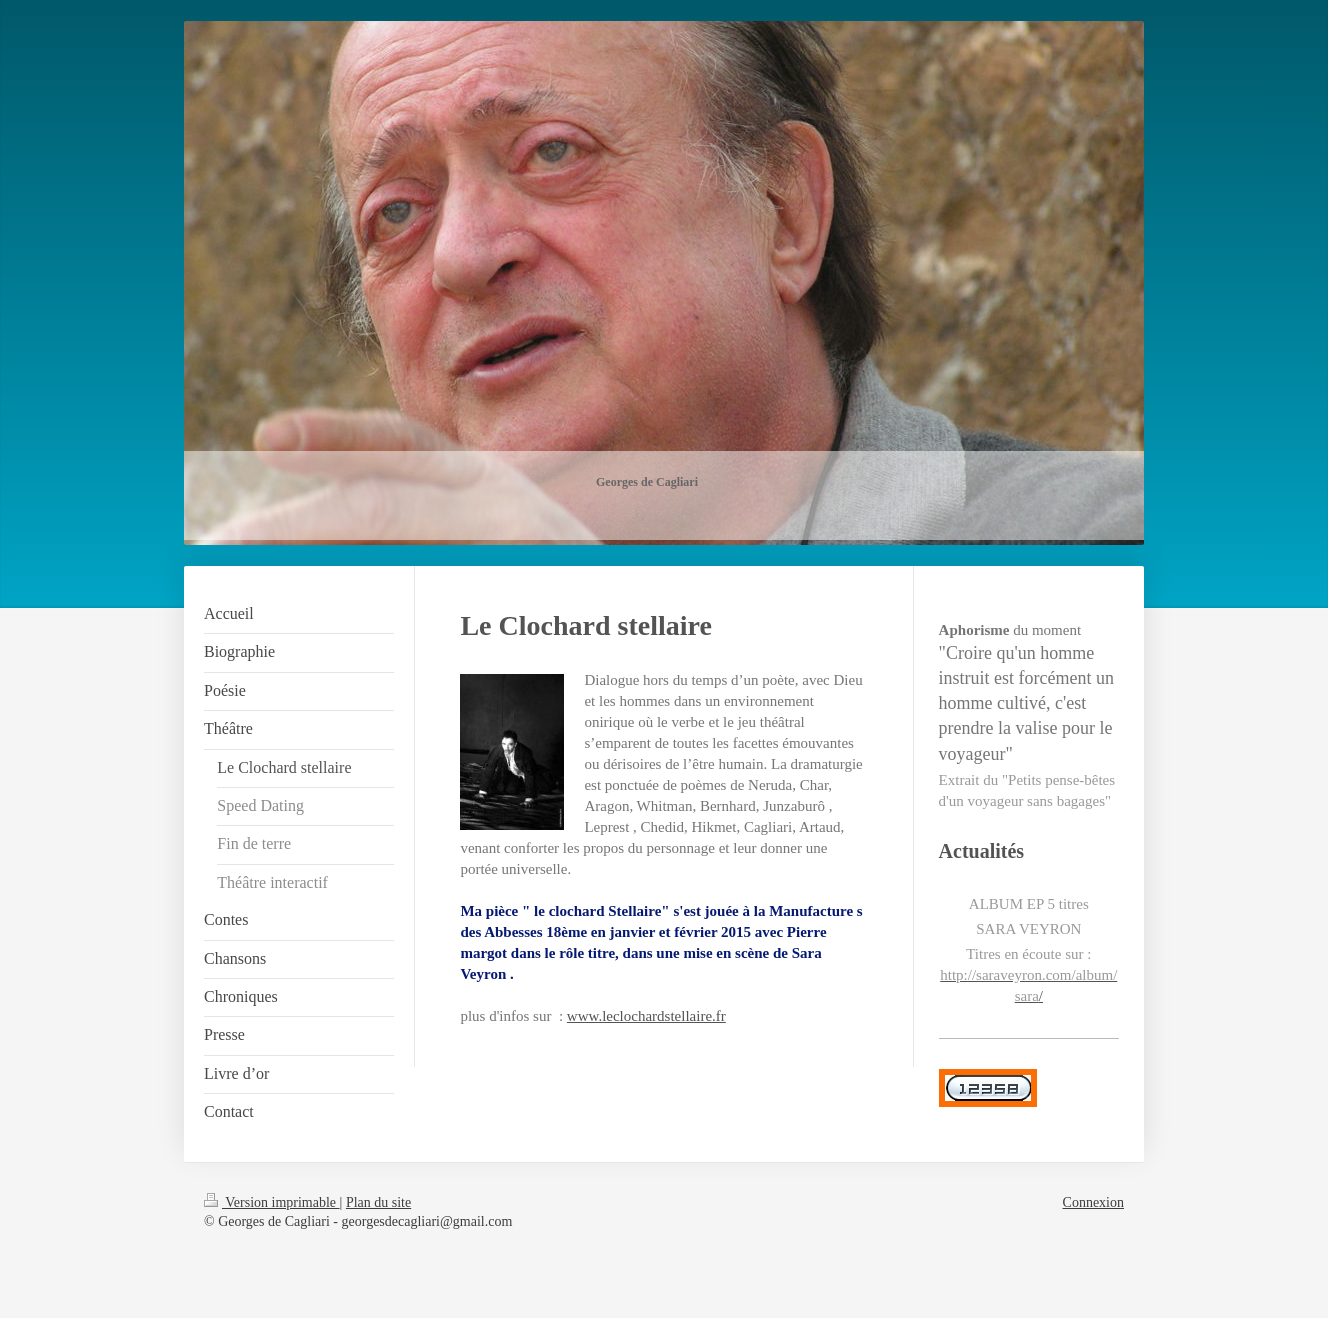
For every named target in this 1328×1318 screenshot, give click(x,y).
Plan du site (378, 1202)
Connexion (1093, 1202)
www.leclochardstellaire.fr (646, 1016)
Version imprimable (272, 1202)
